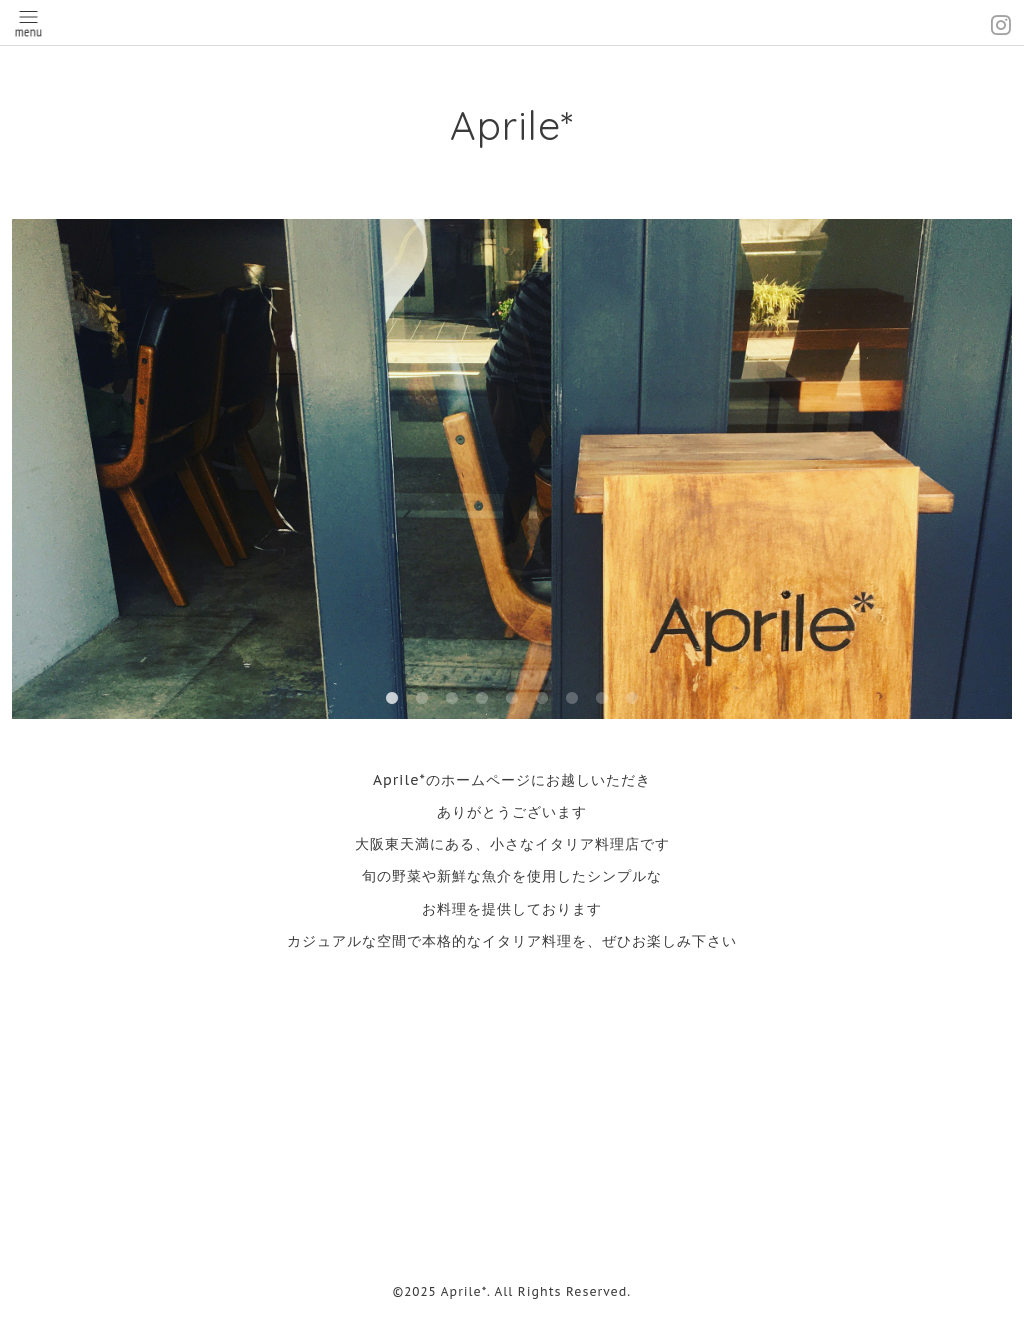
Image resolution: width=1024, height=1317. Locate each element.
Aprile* (512, 125)
